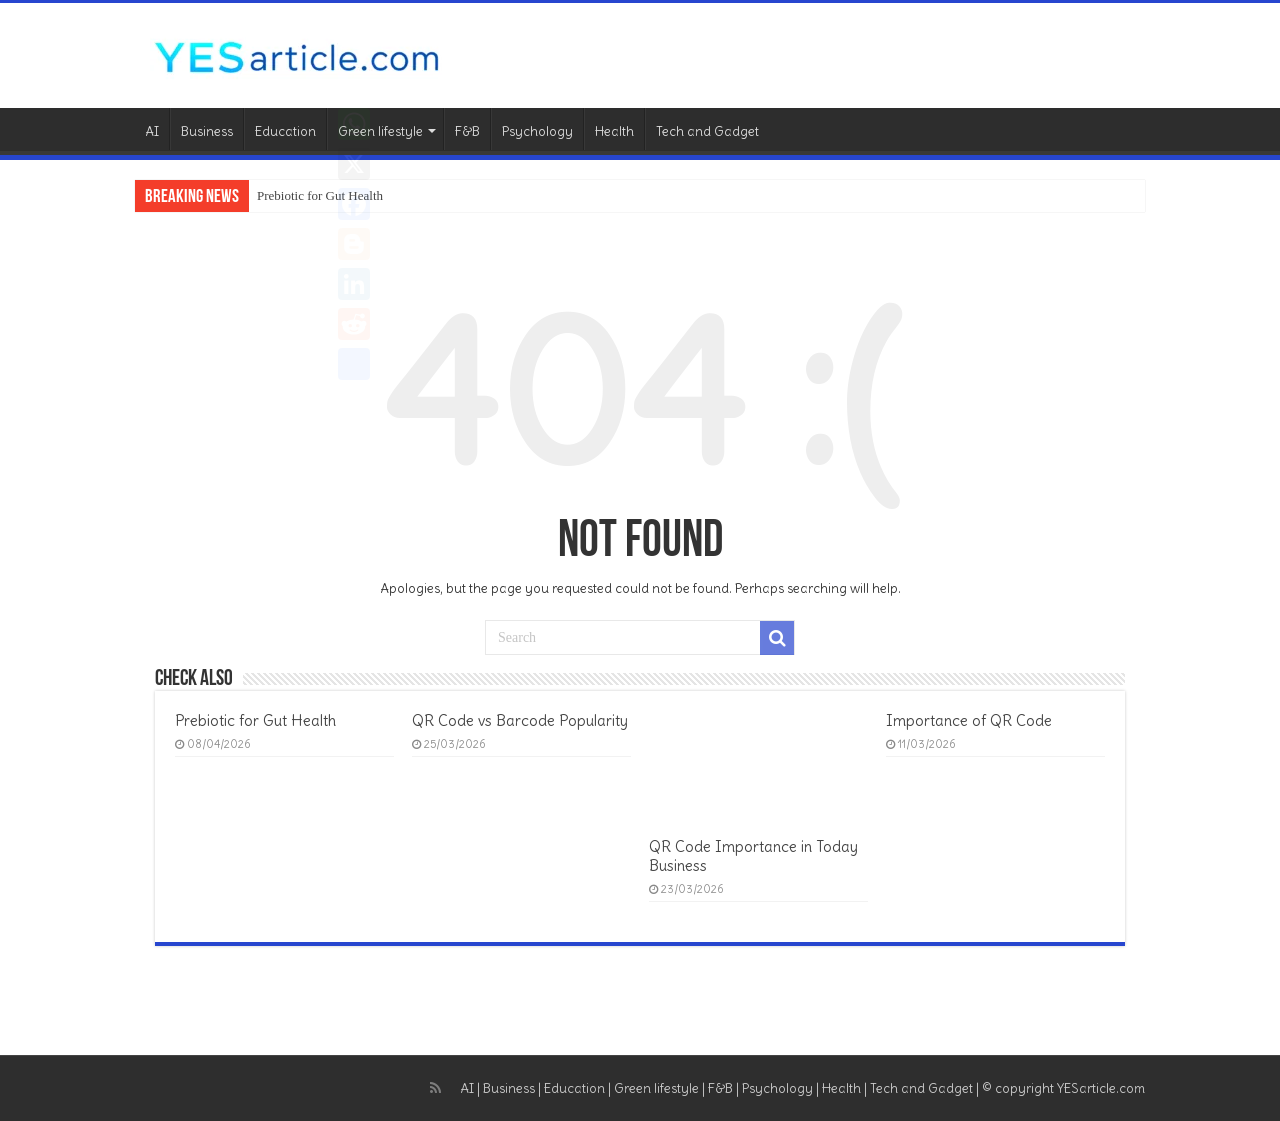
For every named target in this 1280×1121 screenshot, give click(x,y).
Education (285, 131)
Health (614, 131)
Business (207, 131)
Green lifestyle (380, 131)
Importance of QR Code (969, 720)
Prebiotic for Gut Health (320, 195)
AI (152, 131)
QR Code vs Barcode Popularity (520, 720)
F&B (467, 131)
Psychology (537, 131)
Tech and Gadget (707, 131)
